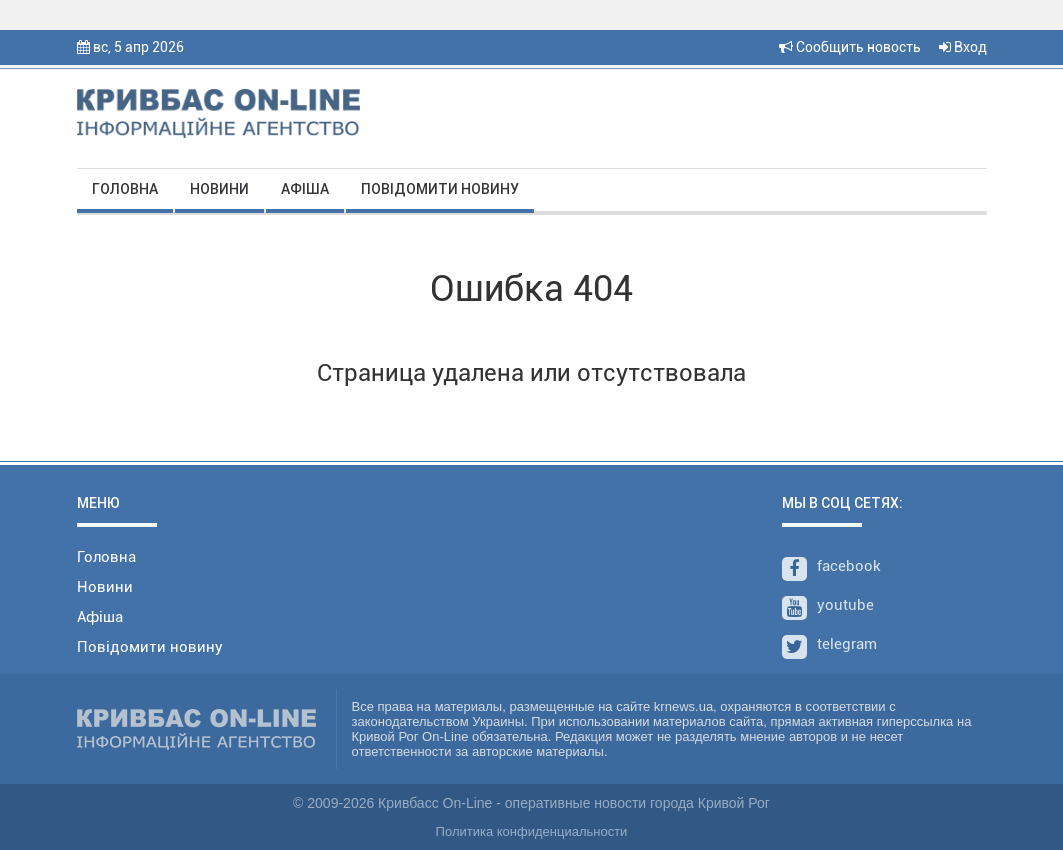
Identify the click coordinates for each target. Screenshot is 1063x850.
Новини (219, 189)
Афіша (305, 189)
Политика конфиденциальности (532, 831)
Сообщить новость (850, 47)
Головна (125, 189)
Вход (963, 47)
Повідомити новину (440, 189)
